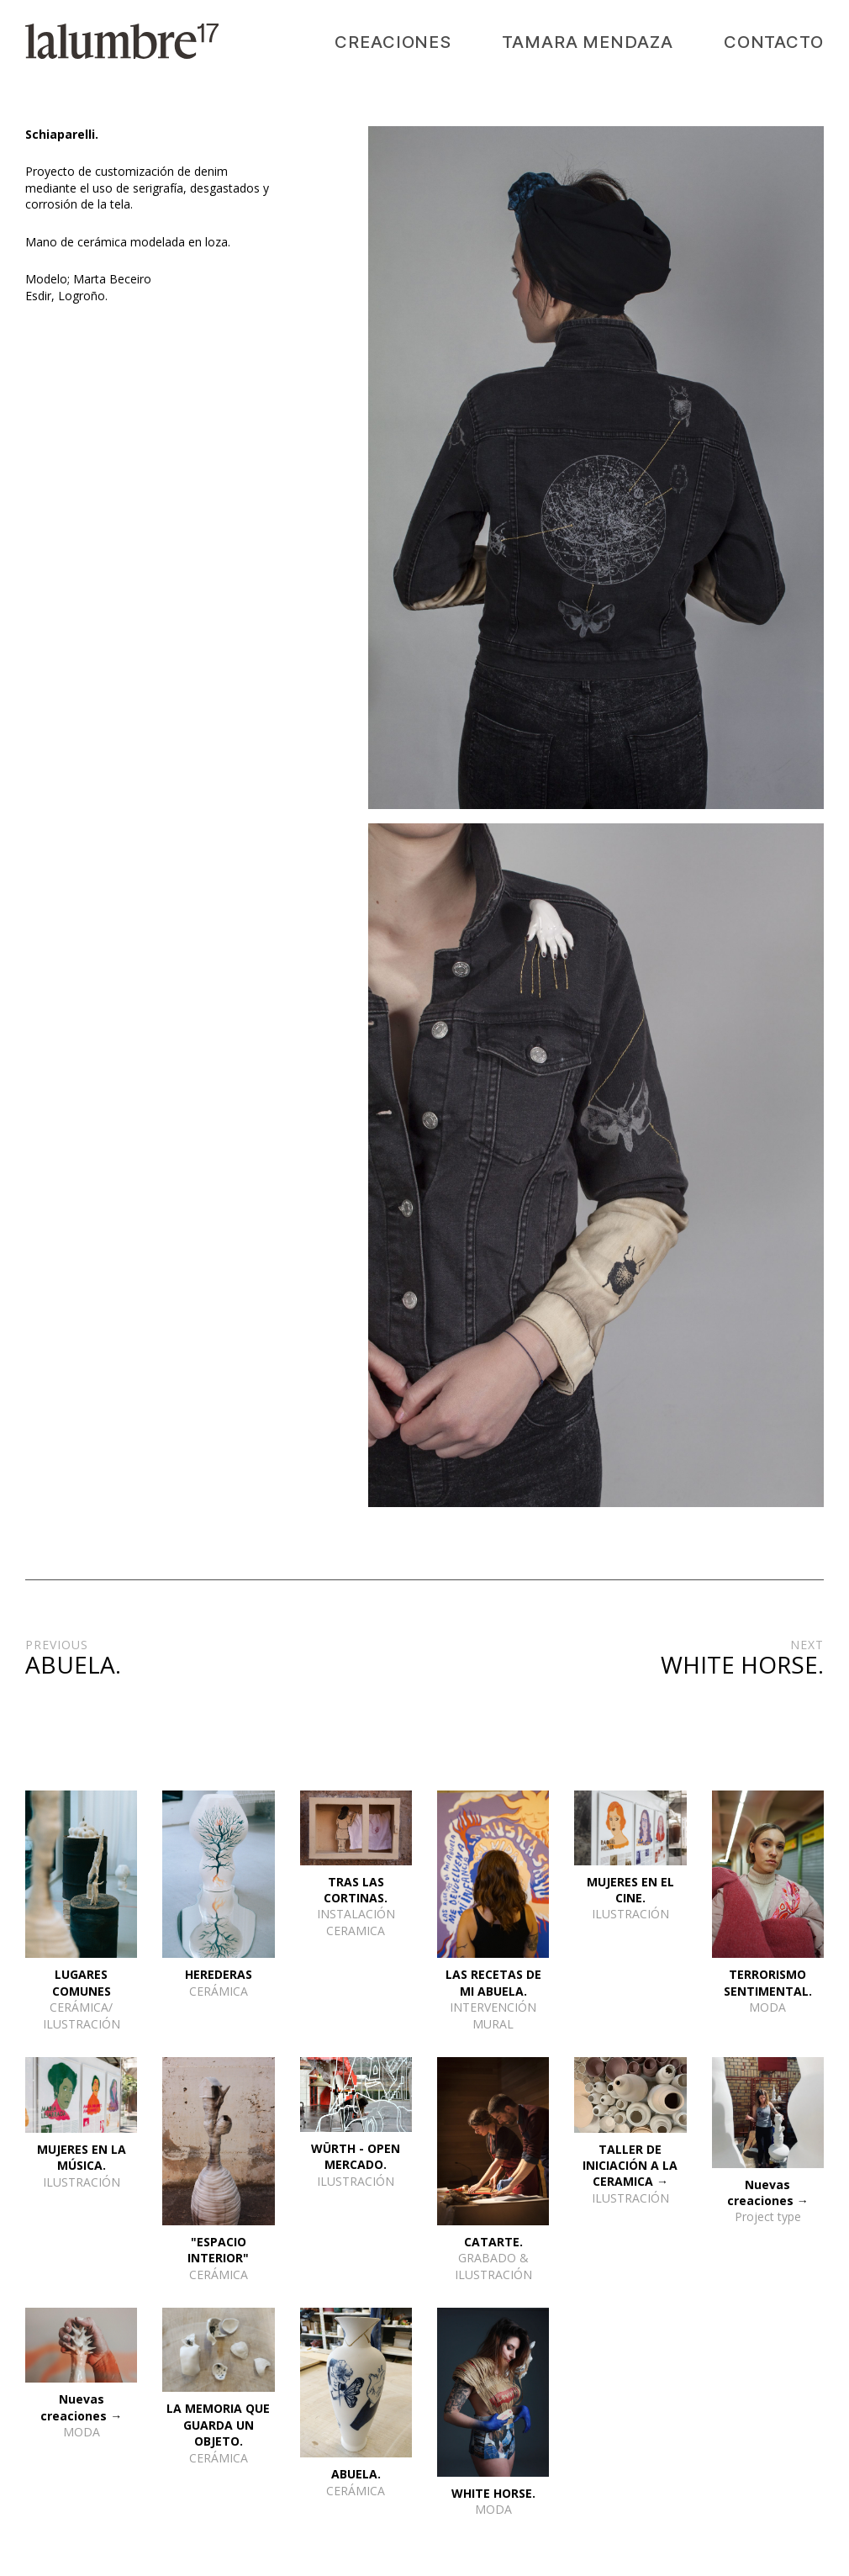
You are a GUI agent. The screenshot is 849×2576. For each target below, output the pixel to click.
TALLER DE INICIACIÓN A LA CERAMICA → (630, 2165)
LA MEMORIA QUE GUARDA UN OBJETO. (218, 2424)
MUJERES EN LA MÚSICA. (81, 2157)
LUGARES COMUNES (81, 1982)
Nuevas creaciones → (768, 2192)
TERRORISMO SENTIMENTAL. (768, 1982)
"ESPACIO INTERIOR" (218, 2250)
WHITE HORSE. (493, 2493)
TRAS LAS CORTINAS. (356, 1890)
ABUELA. (356, 2474)
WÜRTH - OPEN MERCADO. (355, 2156)
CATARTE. (493, 2242)
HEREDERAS (218, 1974)
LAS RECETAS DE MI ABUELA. (493, 1982)
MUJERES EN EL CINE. (630, 1890)
